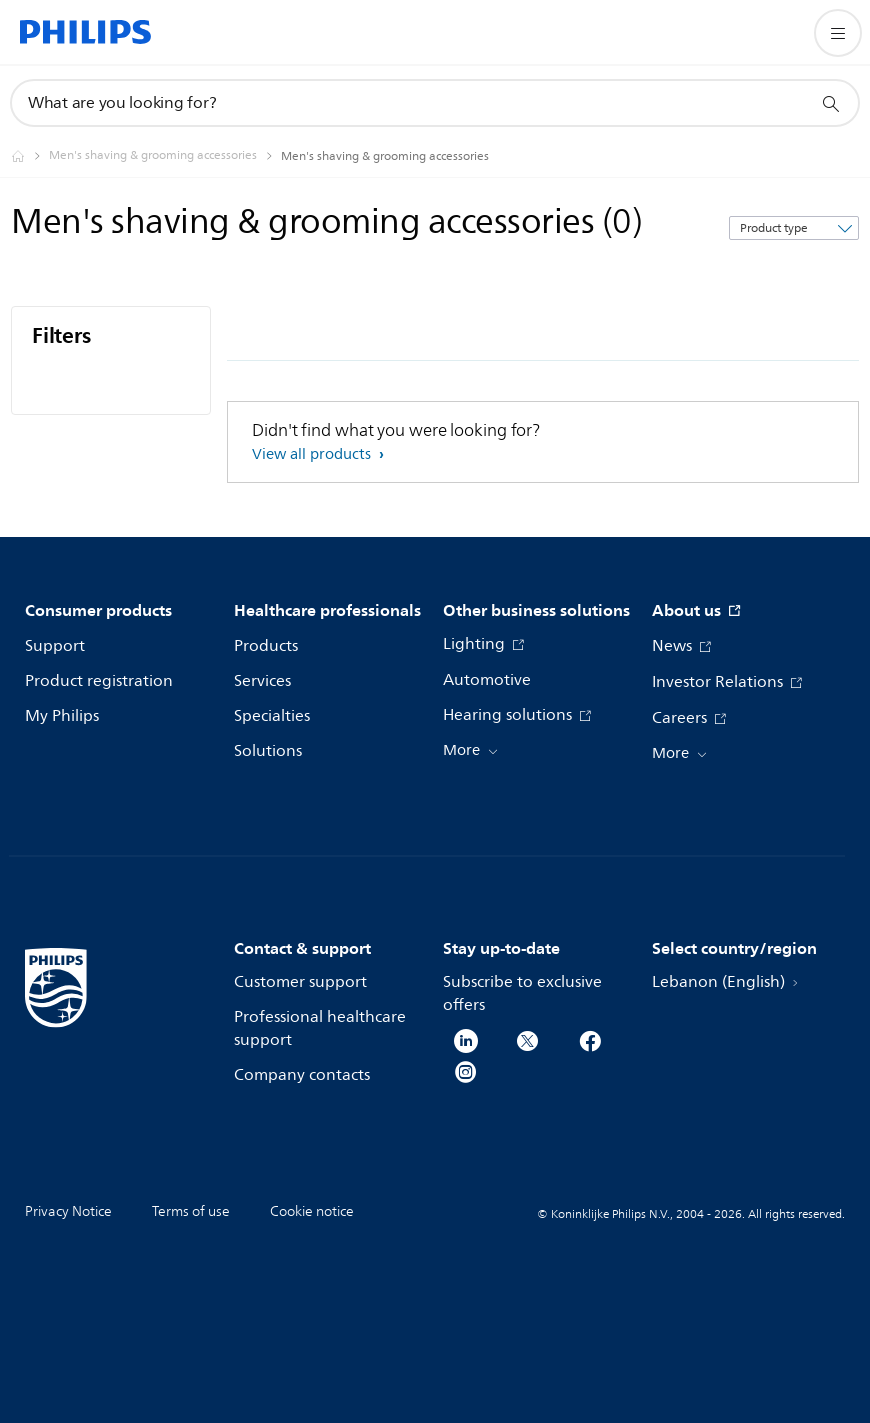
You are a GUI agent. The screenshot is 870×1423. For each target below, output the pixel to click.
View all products (313, 454)
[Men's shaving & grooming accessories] (165, 156)
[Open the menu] (838, 33)
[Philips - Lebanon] (30, 156)
